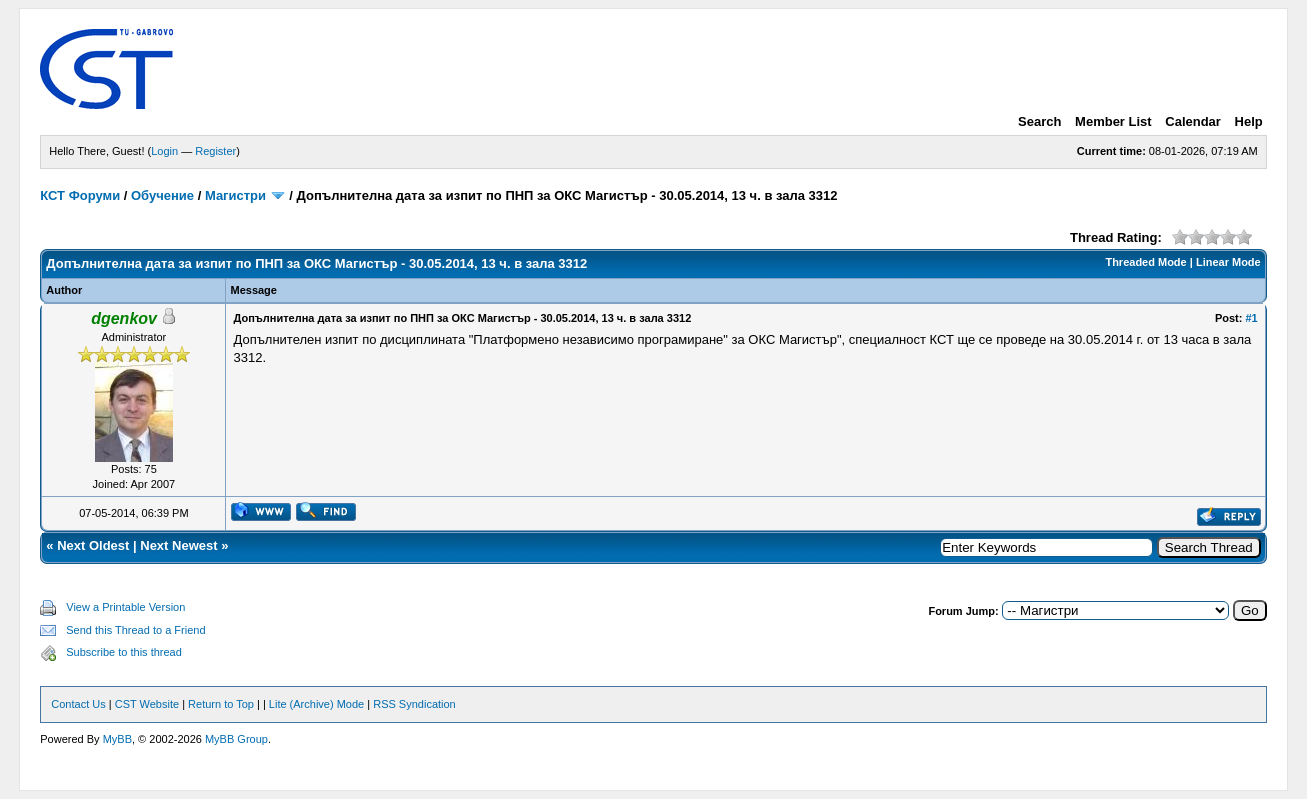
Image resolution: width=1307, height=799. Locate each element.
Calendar (1193, 121)
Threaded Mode (1145, 262)
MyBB (117, 739)
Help (1249, 121)
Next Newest (178, 545)
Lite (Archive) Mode (316, 704)
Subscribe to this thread (124, 652)
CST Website (147, 704)
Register (215, 151)
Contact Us (78, 704)
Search (1039, 121)
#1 (1251, 318)
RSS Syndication (414, 704)
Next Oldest (93, 545)
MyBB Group (236, 739)
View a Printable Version (125, 607)
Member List (1113, 121)
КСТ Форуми (80, 195)
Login (164, 151)
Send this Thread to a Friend (135, 630)
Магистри (235, 195)
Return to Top (221, 704)
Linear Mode (1228, 262)
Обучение (162, 195)
